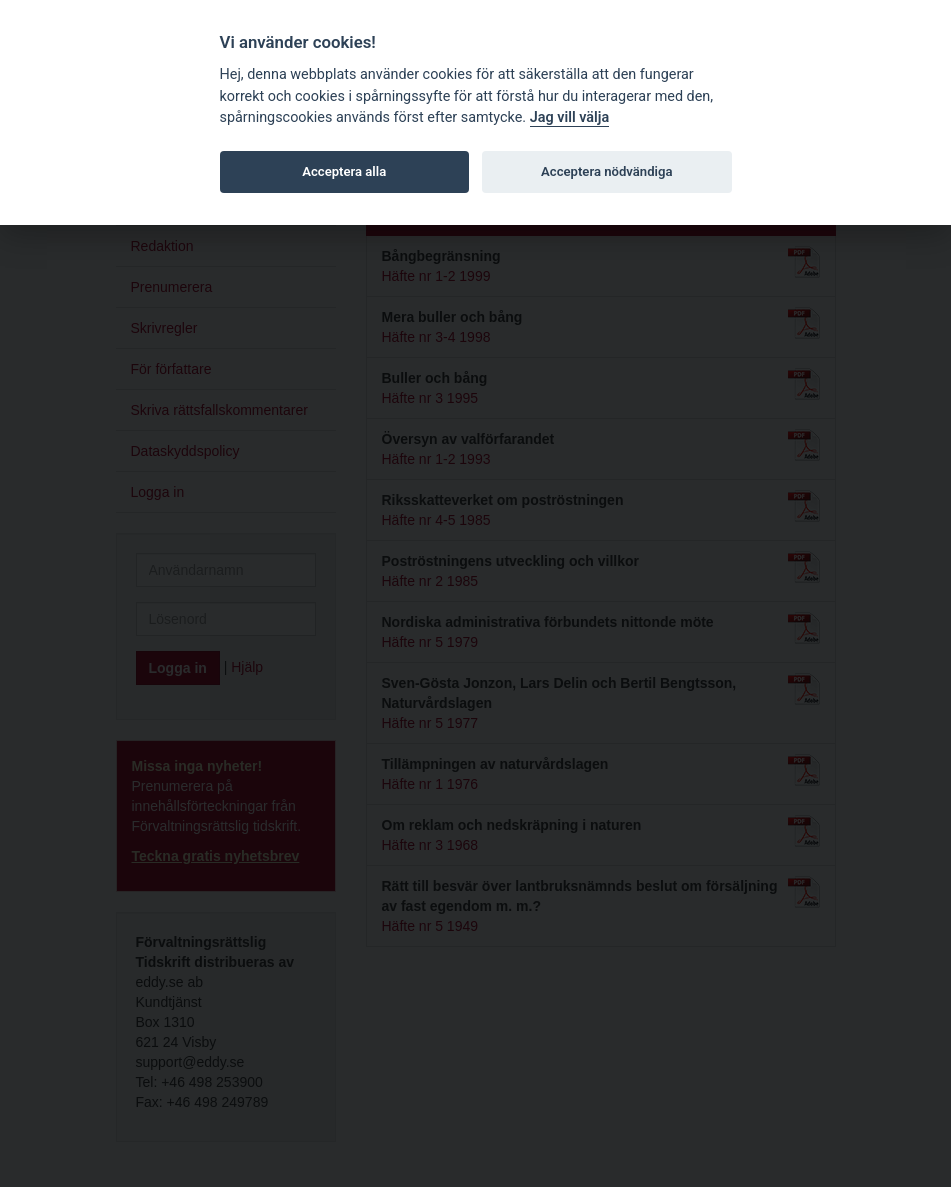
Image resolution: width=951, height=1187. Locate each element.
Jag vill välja (570, 117)
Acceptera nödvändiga (606, 171)
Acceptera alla (344, 171)
